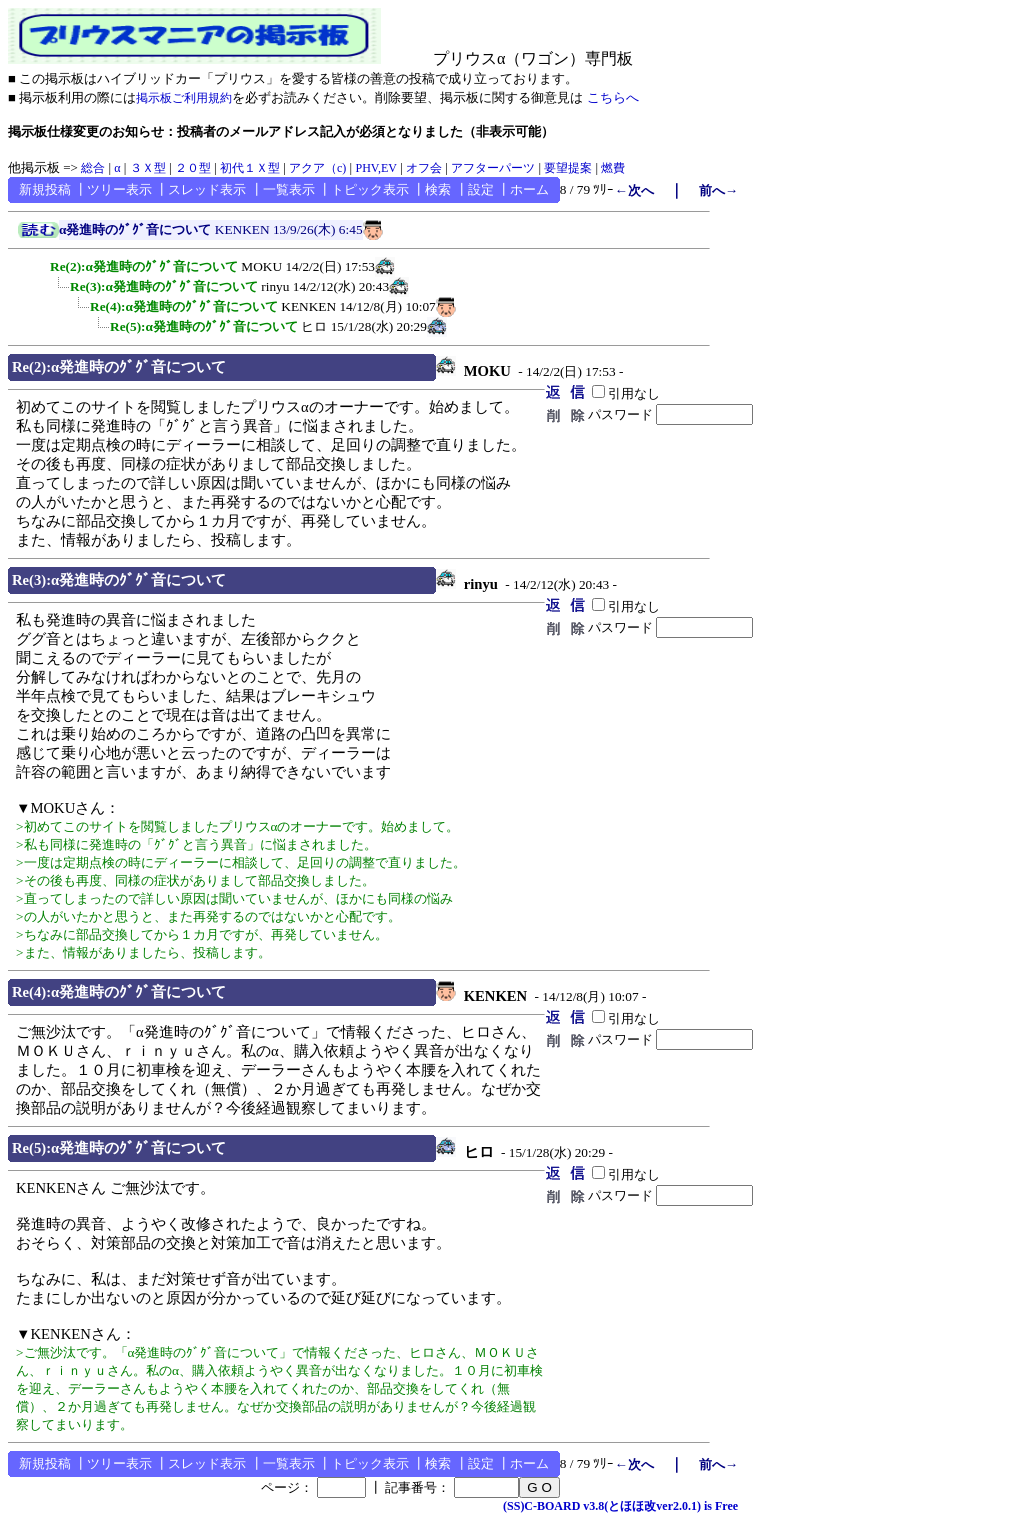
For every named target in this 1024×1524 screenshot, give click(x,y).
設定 (481, 189)
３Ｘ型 (148, 168)
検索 (438, 189)
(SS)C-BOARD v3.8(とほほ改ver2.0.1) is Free (620, 1506)
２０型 (193, 168)
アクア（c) (317, 168)
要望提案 (568, 168)
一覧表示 (289, 189)
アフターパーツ (493, 168)
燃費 (613, 168)
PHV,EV (375, 168)
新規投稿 (45, 189)
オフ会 (424, 168)
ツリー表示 (119, 189)
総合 (93, 168)
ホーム (529, 189)
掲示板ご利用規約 (184, 98)
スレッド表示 (207, 189)
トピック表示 (370, 189)
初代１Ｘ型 (250, 168)
